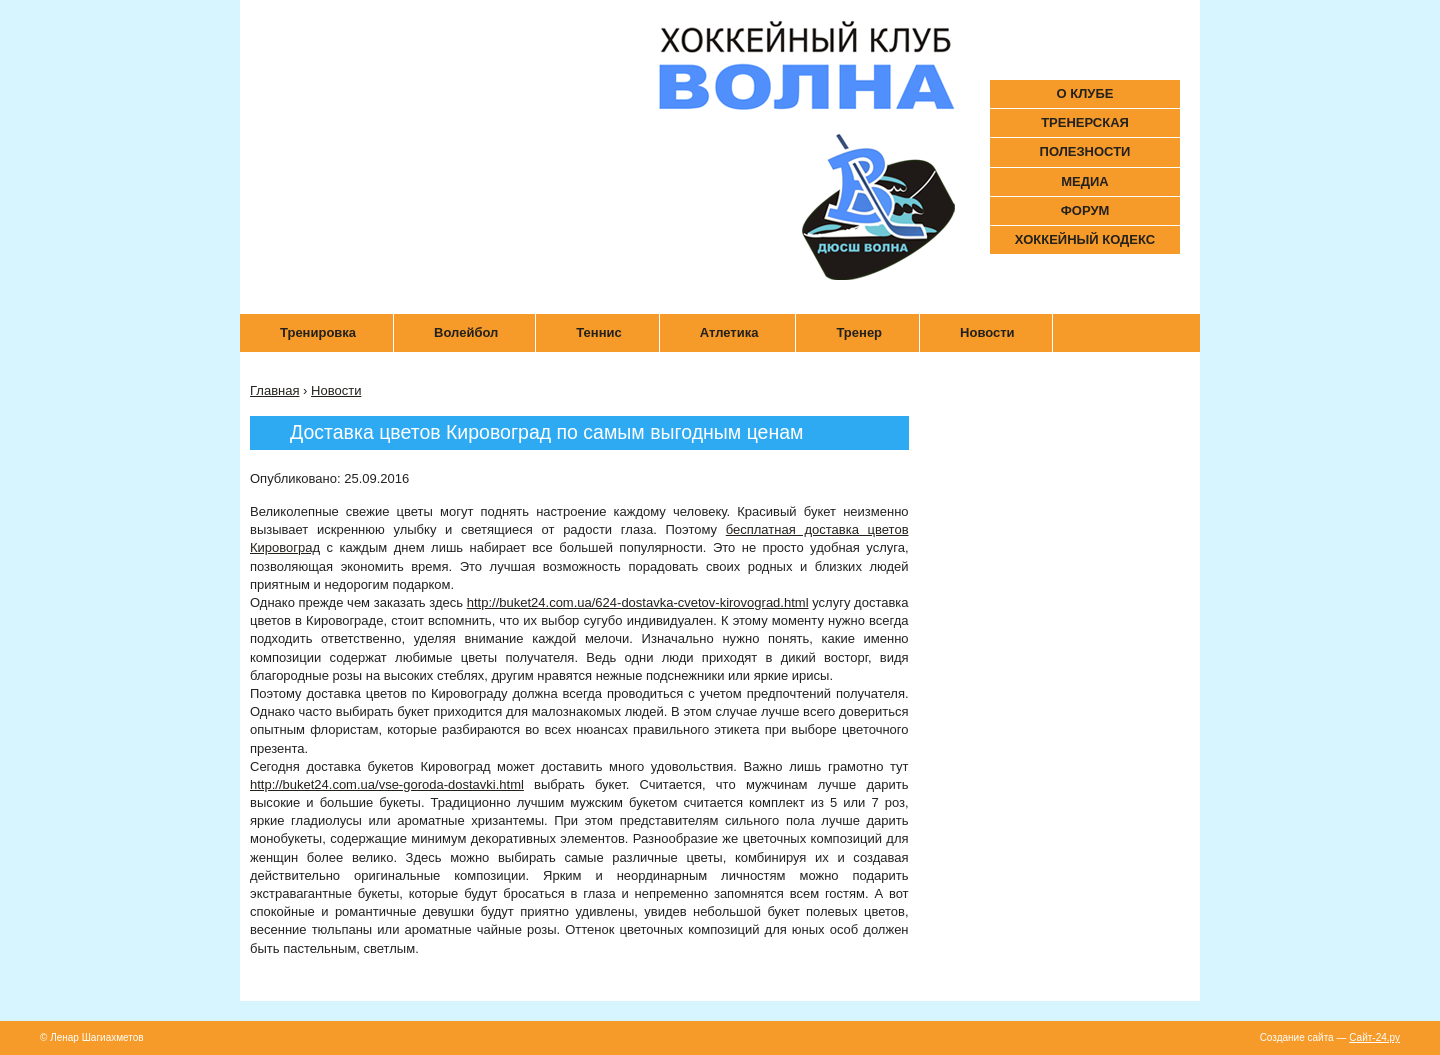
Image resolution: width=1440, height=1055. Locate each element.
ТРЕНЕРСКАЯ (1085, 122)
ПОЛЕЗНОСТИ (1085, 151)
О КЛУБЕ (1085, 93)
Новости (987, 332)
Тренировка (318, 332)
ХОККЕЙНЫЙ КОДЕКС (1085, 239)
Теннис (598, 332)
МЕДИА (1085, 181)
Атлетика (729, 332)
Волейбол (466, 332)
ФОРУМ (1085, 210)
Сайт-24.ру (1374, 1037)
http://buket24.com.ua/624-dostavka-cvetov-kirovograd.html (638, 602)
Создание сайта (1298, 1037)
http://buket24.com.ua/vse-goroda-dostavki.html (387, 784)
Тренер (859, 332)
